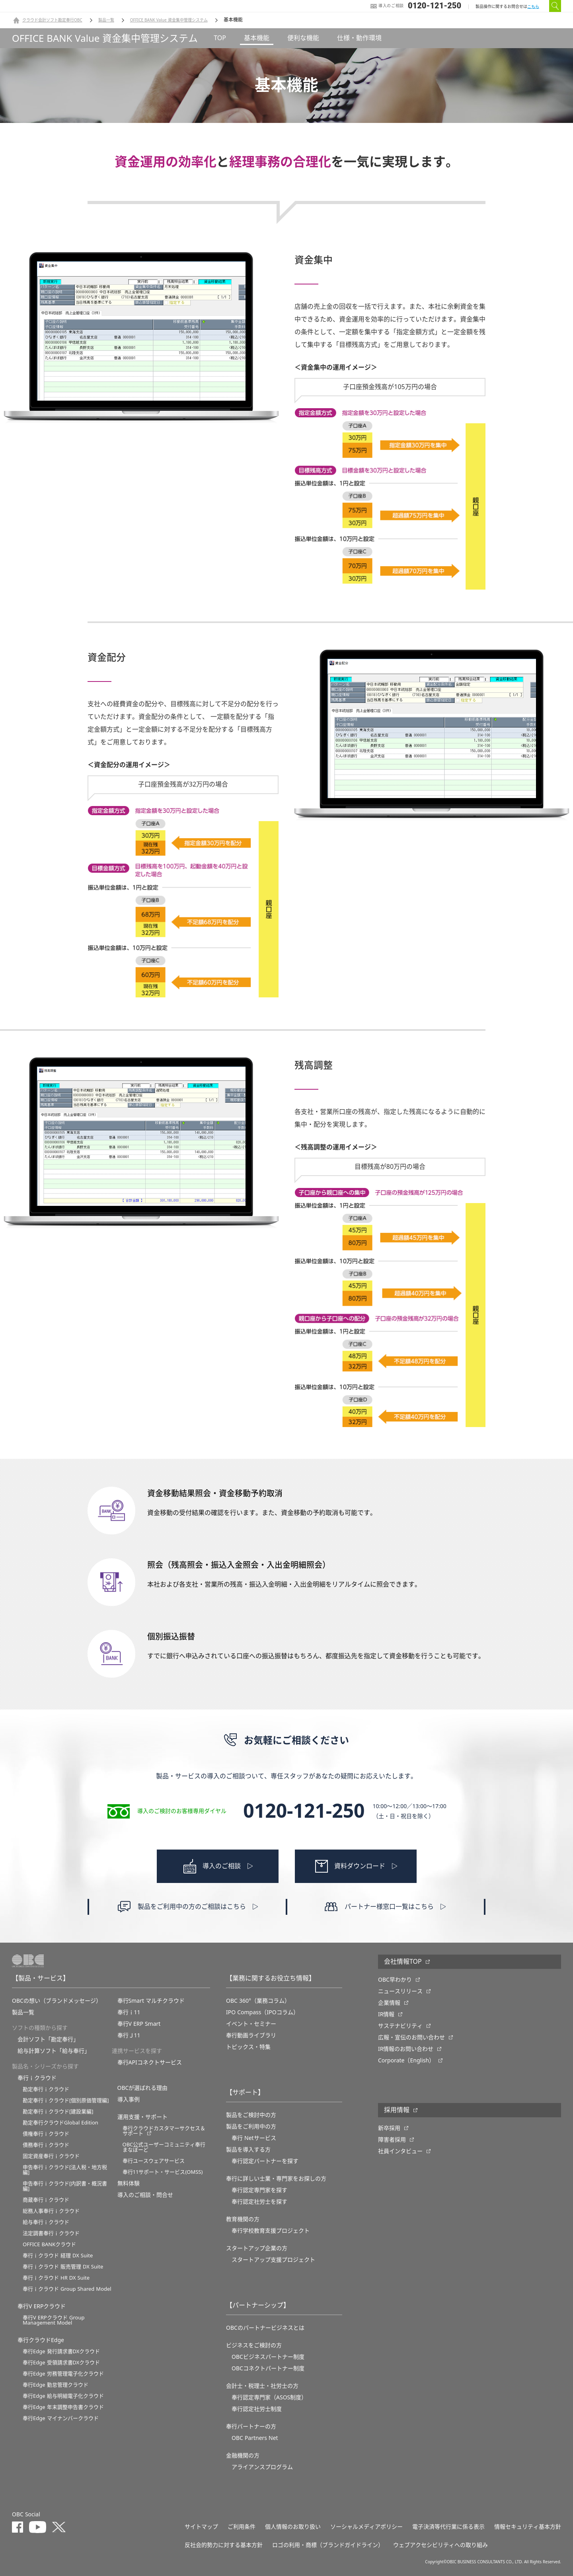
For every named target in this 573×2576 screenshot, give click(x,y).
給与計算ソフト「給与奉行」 (54, 2051)
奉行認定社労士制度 (257, 2409)
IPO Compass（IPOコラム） (262, 2012)
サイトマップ (201, 2526)
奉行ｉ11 (128, 2012)
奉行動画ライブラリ (251, 2035)
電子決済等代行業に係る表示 (448, 2526)
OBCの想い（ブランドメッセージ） (56, 2001)
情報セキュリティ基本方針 (527, 2526)
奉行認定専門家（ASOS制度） (269, 2397)
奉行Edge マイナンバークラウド (61, 2418)
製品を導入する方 (248, 2149)
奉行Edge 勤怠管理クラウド (55, 2384)
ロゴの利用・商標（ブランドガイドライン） (328, 2545)
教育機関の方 (242, 2219)
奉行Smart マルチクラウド (151, 2001)
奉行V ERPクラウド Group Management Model (53, 2320)
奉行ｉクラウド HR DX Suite (56, 2277)
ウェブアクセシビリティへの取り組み (440, 2545)
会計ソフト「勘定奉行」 (48, 2039)
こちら (533, 6)
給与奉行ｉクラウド (46, 2222)
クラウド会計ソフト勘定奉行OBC (52, 20)
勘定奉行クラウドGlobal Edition (60, 2122)
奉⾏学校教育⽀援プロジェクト (271, 2230)
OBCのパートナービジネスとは (265, 2328)
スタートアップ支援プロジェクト (273, 2260)
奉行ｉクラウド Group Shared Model (67, 2289)
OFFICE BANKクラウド (49, 2244)
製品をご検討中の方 (251, 2115)
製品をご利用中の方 (251, 2126)
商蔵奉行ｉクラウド (46, 2199)
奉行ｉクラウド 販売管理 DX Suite (63, 2266)
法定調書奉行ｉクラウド (51, 2233)
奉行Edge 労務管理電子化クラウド (63, 2373)
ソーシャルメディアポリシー (366, 2526)
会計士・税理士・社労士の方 (262, 2386)
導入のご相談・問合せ (145, 2195)
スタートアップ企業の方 (256, 2248)
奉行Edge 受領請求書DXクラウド (61, 2362)
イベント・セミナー (251, 2024)
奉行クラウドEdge (41, 2340)
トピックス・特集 (248, 2047)
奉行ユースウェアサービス (154, 2160)
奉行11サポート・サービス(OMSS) (163, 2172)
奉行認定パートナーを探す (265, 2161)
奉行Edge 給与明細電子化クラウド (63, 2396)
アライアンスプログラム (262, 2467)
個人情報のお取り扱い (293, 2526)
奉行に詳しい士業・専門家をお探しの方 (276, 2178)
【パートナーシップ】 (258, 2305)
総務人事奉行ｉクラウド (51, 2211)
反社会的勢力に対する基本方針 (224, 2545)
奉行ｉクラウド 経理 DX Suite (58, 2255)
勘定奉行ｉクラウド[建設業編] (58, 2111)
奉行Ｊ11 (128, 2035)
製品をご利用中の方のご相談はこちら (192, 1907)
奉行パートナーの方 (251, 2426)
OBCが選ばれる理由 (142, 2088)
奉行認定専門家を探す (259, 2190)
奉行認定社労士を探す (259, 2201)
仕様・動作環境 (359, 38)
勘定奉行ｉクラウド (46, 2089)
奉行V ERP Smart (139, 2024)
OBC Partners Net (255, 2438)
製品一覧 (106, 20)
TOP (220, 38)
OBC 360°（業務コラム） (258, 2001)
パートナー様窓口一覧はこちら (389, 1907)
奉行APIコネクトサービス (149, 2062)
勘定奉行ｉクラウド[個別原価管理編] (66, 2100)
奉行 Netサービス (254, 2138)
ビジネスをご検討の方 (254, 2345)
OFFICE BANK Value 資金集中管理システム (169, 20)
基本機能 (256, 38)
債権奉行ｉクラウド (46, 2133)
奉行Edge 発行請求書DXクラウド (61, 2351)
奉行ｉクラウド (37, 2078)
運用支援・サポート (142, 2117)
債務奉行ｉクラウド (46, 2145)
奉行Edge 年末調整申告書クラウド (63, 2407)
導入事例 (128, 2099)
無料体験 (128, 2183)
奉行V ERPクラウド (42, 2306)
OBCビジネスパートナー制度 (268, 2357)
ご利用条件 (241, 2526)
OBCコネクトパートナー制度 (268, 2368)
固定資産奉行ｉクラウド (51, 2156)
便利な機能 (303, 38)
